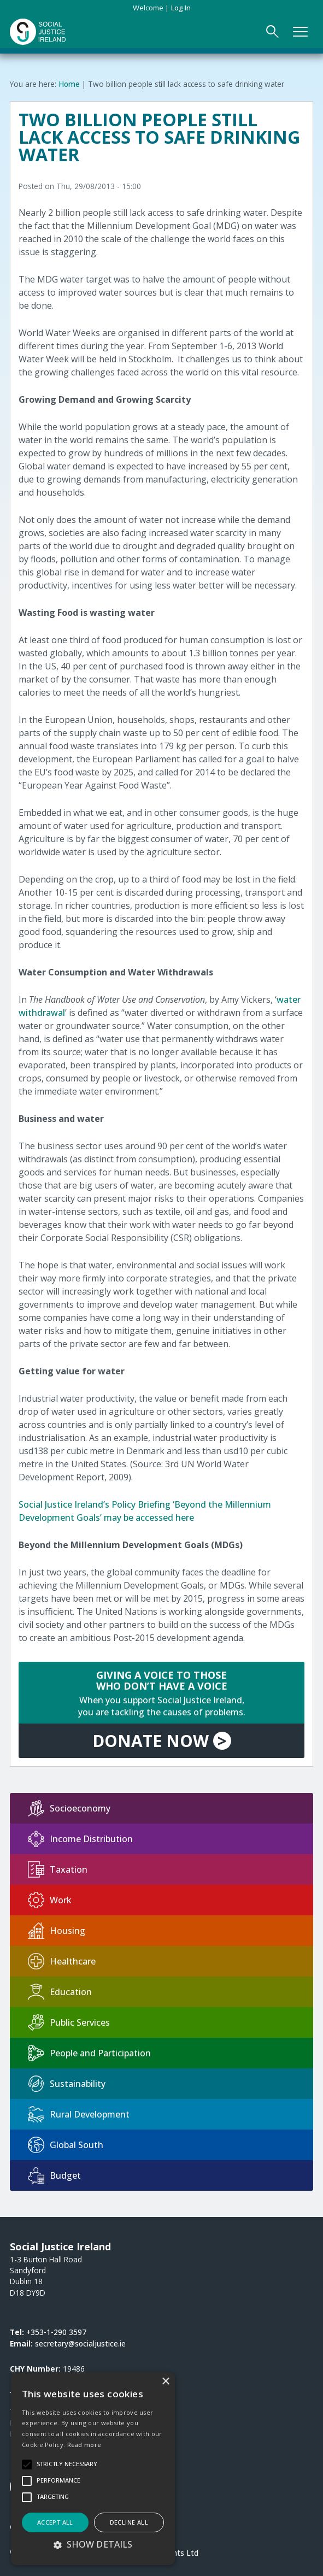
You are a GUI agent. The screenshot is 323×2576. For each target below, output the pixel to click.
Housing (56, 1930)
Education (60, 1992)
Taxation (57, 1869)
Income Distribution (80, 1839)
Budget (54, 2175)
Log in (181, 8)
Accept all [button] (55, 2522)
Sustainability (66, 2083)
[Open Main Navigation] (300, 31)
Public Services (69, 2022)
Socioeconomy (69, 1808)
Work (50, 1900)
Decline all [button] (129, 2522)
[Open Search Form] (272, 31)
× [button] (165, 2382)
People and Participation (89, 2053)
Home (69, 84)
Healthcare (62, 1961)
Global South (65, 2145)
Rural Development (79, 2114)
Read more (84, 2444)
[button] (93, 2544)
